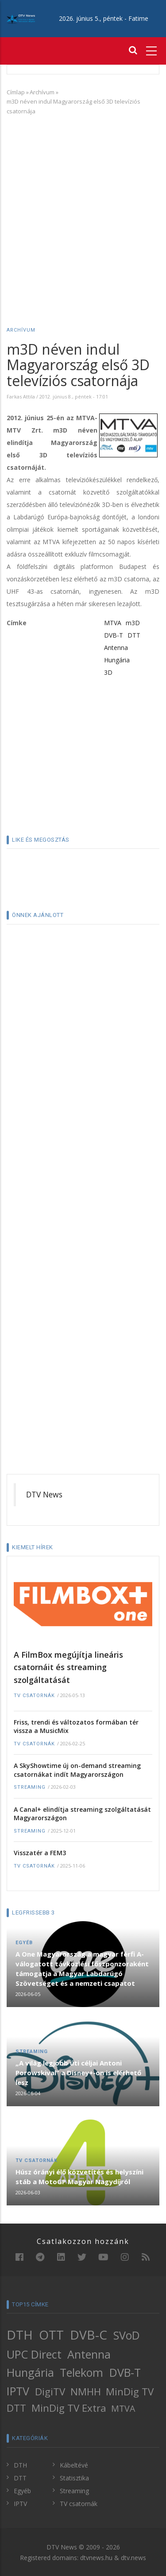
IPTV (18, 2390)
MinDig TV (130, 2391)
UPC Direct (34, 2354)
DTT (133, 635)
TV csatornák (34, 1695)
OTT (51, 2334)
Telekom (81, 2372)
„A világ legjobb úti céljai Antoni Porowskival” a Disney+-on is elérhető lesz (78, 2072)
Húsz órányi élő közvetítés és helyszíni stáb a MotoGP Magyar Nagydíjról (79, 2176)
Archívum (42, 92)
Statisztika (74, 2478)
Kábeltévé (74, 2465)
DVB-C (88, 2334)
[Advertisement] (83, 208)
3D (108, 672)
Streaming (30, 1787)
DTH (20, 2334)
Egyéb (24, 1943)
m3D (133, 623)
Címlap (16, 92)
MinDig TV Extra (68, 2408)
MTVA (112, 623)
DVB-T (113, 635)
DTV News (44, 1494)
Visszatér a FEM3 (40, 1853)
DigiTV (50, 2391)
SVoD (126, 2335)
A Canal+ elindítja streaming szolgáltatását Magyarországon (82, 1813)
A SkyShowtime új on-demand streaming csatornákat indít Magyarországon (77, 1770)
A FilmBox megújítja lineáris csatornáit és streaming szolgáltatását (68, 1667)
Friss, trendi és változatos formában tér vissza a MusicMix (76, 1726)
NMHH (85, 2391)
